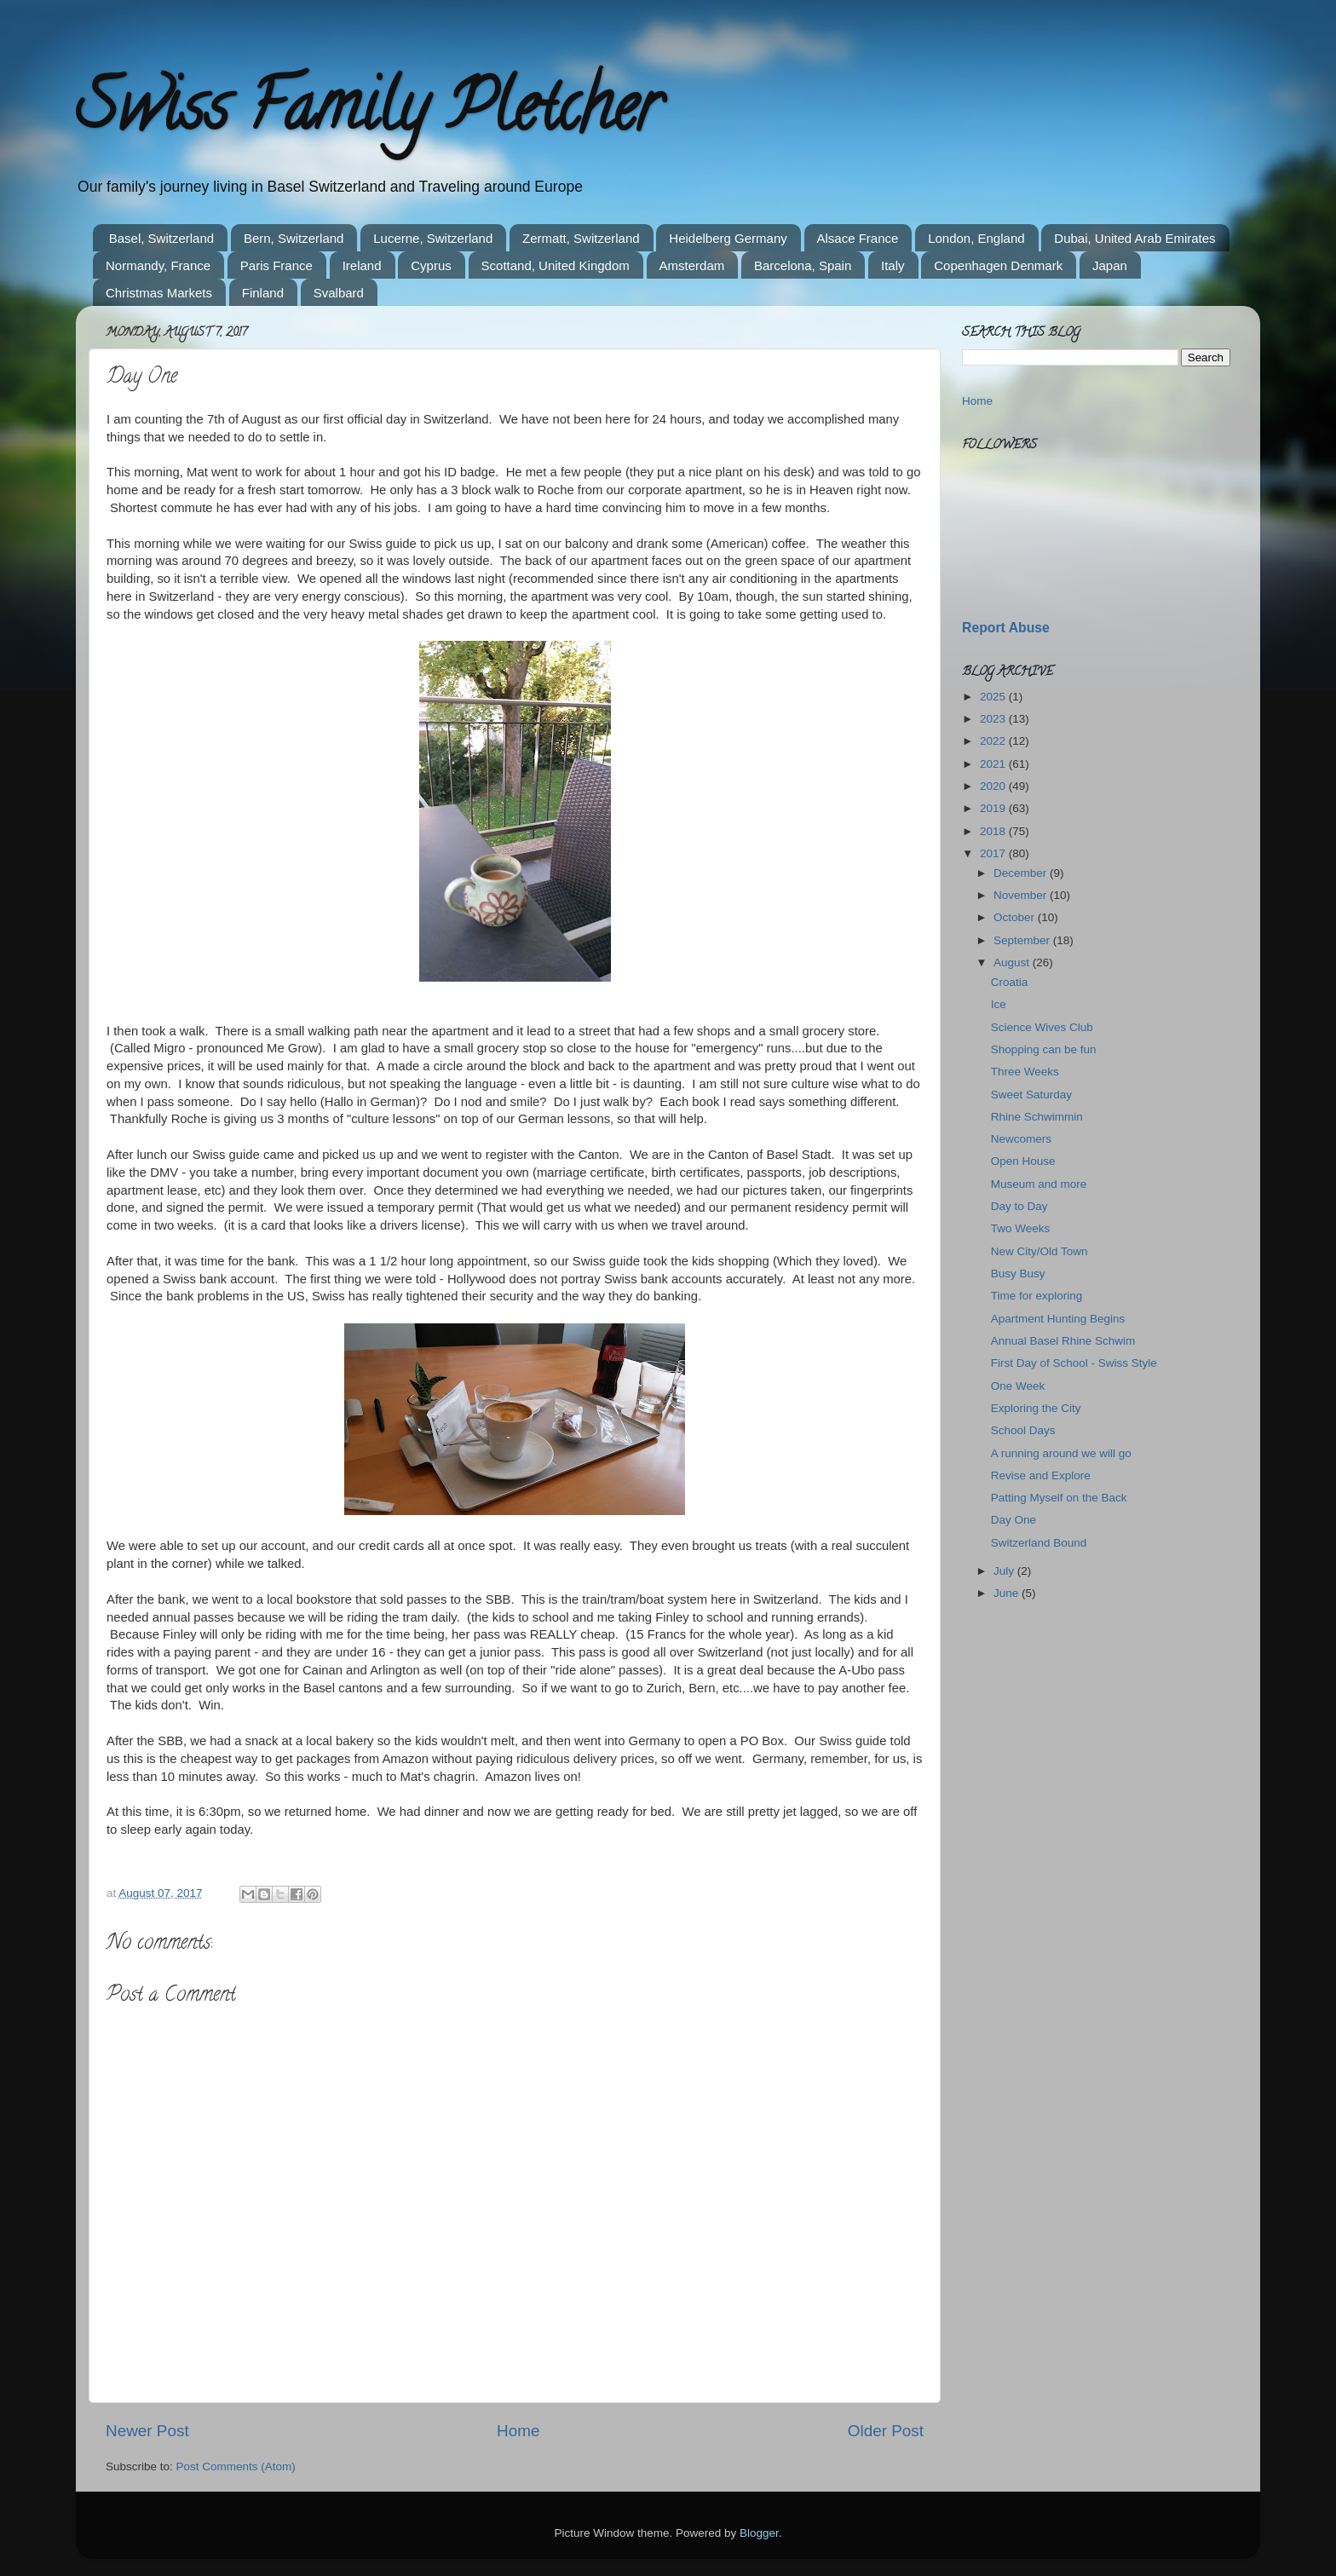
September (1023, 940)
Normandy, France (158, 265)
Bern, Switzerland (294, 238)
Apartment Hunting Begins (1058, 1318)
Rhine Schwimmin (1037, 1116)
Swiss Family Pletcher (368, 114)
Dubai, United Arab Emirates (1134, 238)
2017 (994, 853)
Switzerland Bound (1039, 1542)
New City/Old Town (1039, 1251)
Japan (1109, 265)
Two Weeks (1021, 1228)
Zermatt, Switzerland (581, 238)
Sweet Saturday (1031, 1094)
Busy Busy (1018, 1273)
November (1021, 895)
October (1015, 917)
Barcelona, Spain (802, 265)
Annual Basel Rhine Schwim (1063, 1340)
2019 (994, 808)
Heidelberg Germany (727, 238)
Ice (998, 1004)
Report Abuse (1006, 627)
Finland (263, 292)
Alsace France (858, 238)
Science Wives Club (1042, 1027)
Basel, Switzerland (161, 238)
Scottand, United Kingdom (555, 265)
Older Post (886, 2431)
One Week (1018, 1386)
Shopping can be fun (1044, 1049)
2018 (994, 831)
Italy (893, 265)
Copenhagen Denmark (998, 265)
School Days (1023, 1430)
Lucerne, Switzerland (432, 238)
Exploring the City (1036, 1408)
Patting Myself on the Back (1059, 1497)
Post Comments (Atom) (236, 2466)
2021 (994, 764)
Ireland (362, 265)
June (1007, 1593)
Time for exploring (1037, 1295)
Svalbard (339, 292)
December (1021, 873)
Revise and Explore (1041, 1475)
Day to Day (1019, 1206)
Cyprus (431, 265)
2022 (994, 741)
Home (518, 2431)
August (1013, 962)
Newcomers (1021, 1138)
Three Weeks (1025, 1071)
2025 (994, 696)
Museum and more (1039, 1184)
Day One (1013, 1519)
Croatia (1009, 982)
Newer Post (147, 2431)
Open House (1023, 1161)
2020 (994, 786)
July (1005, 1571)
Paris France (276, 265)
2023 (994, 718)
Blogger (759, 2533)
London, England (976, 238)
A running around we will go (1061, 1453)
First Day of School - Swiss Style (1074, 1363)
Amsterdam (692, 265)
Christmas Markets (159, 292)
